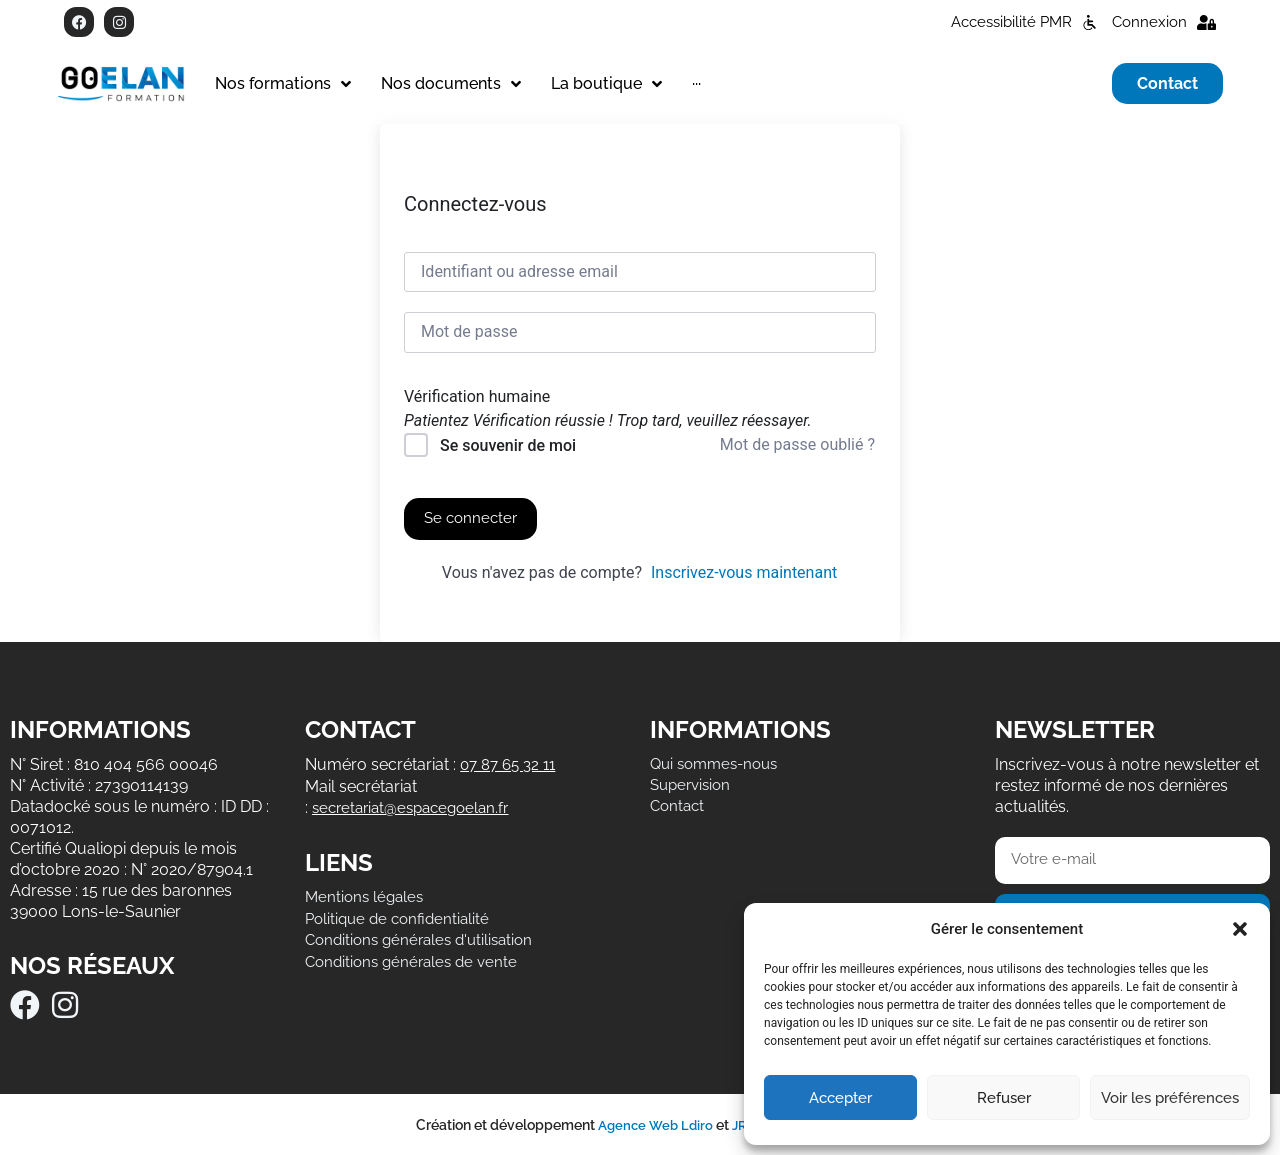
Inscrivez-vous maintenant (744, 572)
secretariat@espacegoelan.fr (417, 805)
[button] (1240, 929)
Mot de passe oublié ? (797, 444)
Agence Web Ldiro (652, 1124)
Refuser (1004, 1098)
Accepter (840, 1098)
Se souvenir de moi (508, 445)
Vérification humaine (477, 397)
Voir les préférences (1170, 1098)
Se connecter (473, 518)
